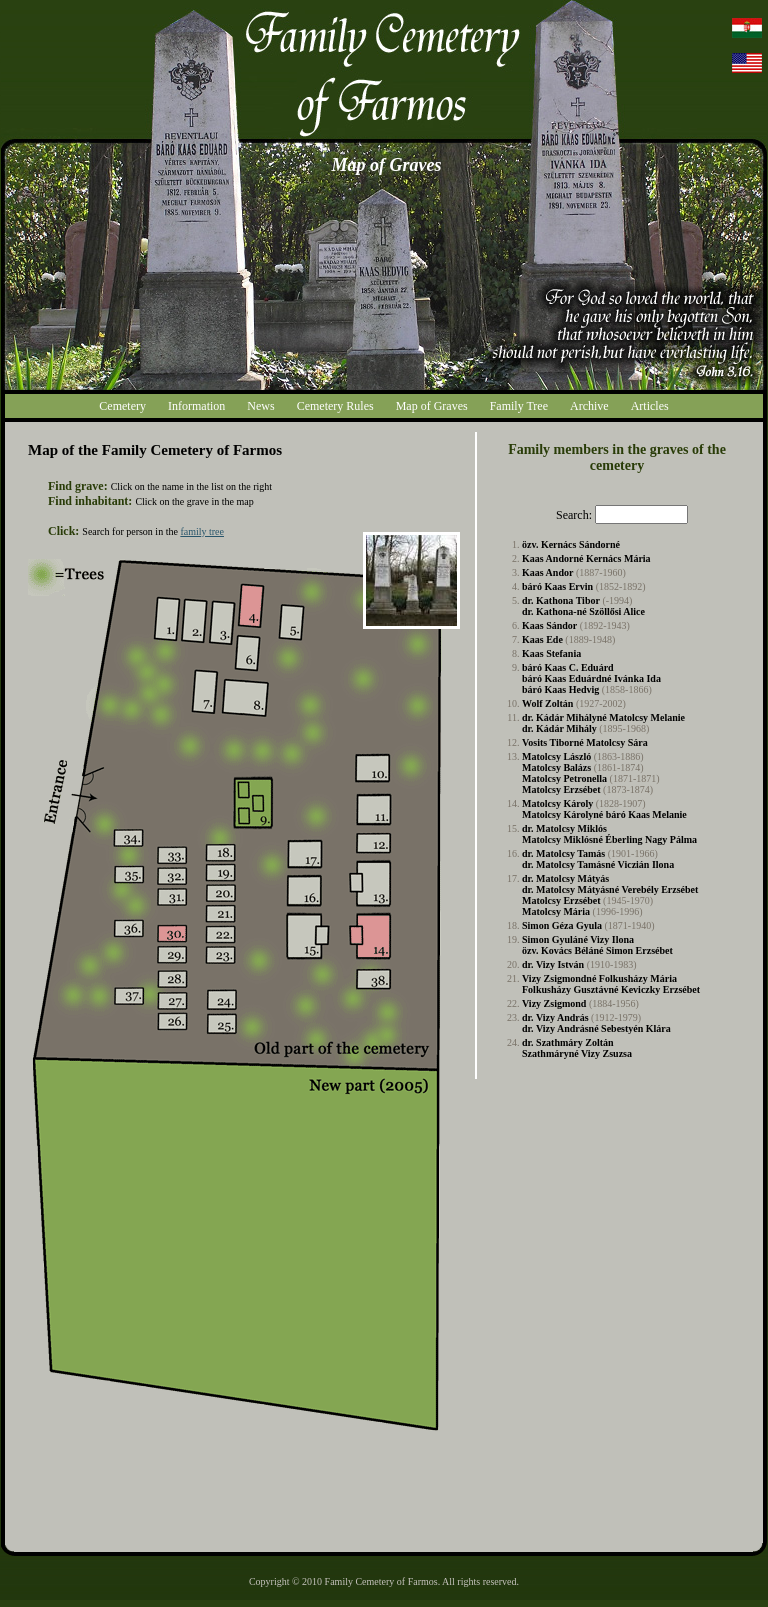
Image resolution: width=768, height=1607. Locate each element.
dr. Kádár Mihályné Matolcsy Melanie (603, 717)
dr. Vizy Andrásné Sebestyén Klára (596, 1028)
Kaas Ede (542, 639)
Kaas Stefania (551, 653)
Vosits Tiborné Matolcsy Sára (585, 742)
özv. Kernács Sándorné (571, 544)
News (260, 406)
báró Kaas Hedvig (560, 689)
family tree (202, 531)
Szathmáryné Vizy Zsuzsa (577, 1053)
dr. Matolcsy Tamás (563, 853)
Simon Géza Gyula (562, 925)
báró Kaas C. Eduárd (568, 667)
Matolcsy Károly (557, 803)
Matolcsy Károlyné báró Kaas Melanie (604, 814)
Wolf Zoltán (547, 703)
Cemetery (122, 406)
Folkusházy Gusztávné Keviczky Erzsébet (611, 989)
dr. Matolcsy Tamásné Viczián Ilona (598, 864)
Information (196, 406)
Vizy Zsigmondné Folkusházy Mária (599, 978)
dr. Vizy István (553, 964)
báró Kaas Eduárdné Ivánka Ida (591, 678)
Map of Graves (432, 406)
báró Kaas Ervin (557, 586)
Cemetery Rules (335, 406)
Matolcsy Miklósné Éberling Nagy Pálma (609, 839)
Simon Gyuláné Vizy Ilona (578, 939)
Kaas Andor (547, 572)
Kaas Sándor (549, 625)
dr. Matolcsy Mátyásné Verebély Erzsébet (610, 889)
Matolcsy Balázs (556, 767)
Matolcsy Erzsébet (561, 789)
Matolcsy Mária (556, 911)
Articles (650, 406)
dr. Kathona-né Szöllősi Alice (583, 611)
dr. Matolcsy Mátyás (565, 878)
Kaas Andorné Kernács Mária (586, 558)
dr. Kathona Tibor (561, 600)
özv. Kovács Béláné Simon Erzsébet (597, 950)
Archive (589, 406)
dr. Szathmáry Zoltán (568, 1042)
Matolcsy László (556, 756)
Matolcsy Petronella (564, 778)
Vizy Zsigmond (554, 1003)
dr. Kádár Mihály (559, 728)
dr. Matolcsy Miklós (564, 828)
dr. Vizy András (555, 1017)
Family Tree (519, 406)
